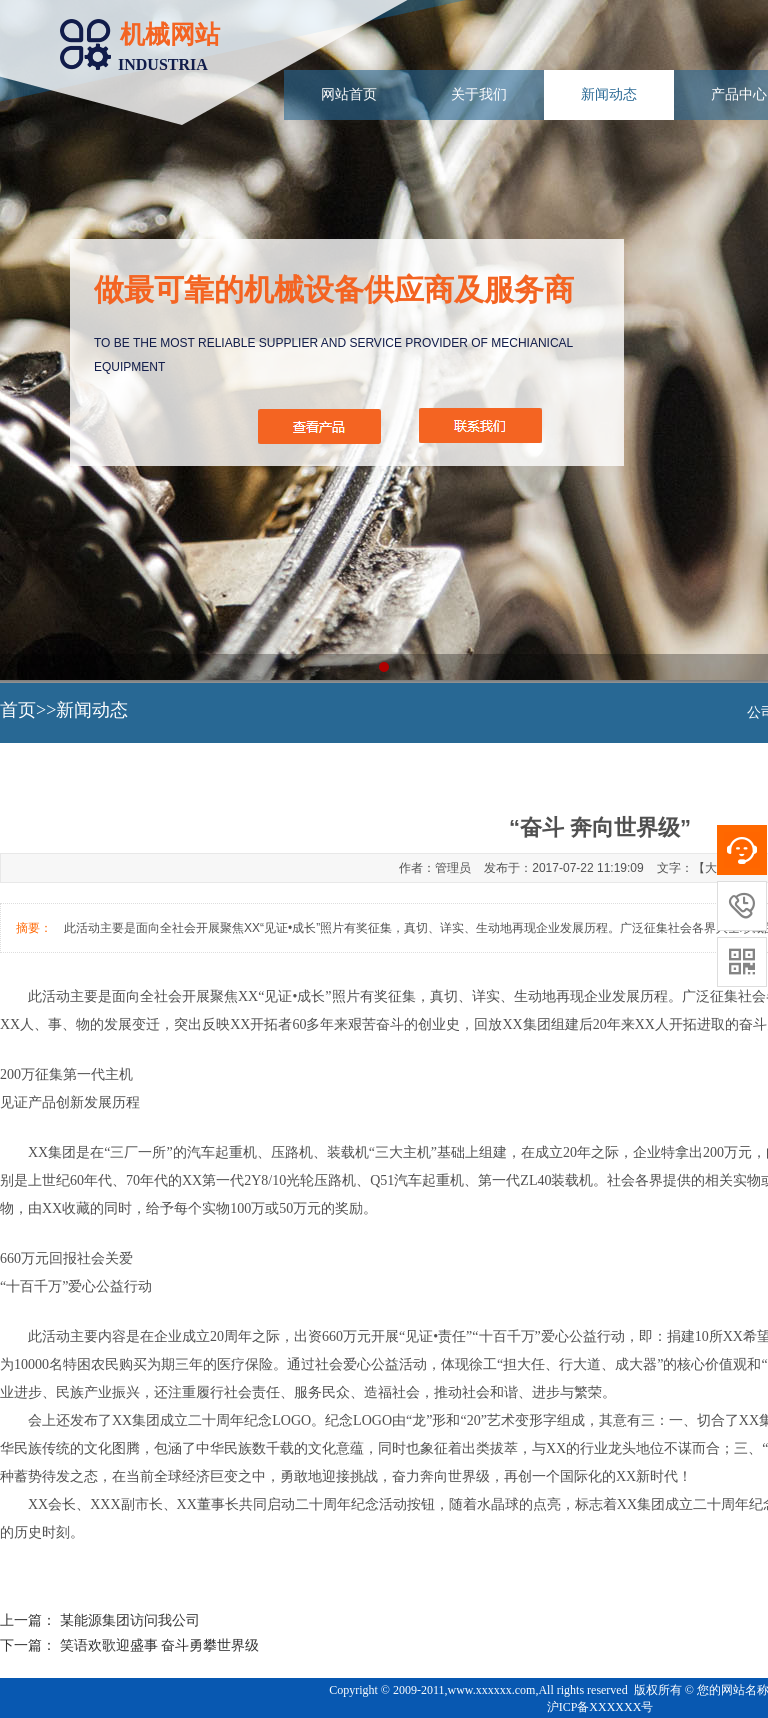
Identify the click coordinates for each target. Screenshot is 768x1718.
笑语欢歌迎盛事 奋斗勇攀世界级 (160, 1645)
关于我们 (479, 94)
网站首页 (349, 94)
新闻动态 (609, 94)
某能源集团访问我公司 (130, 1620)
